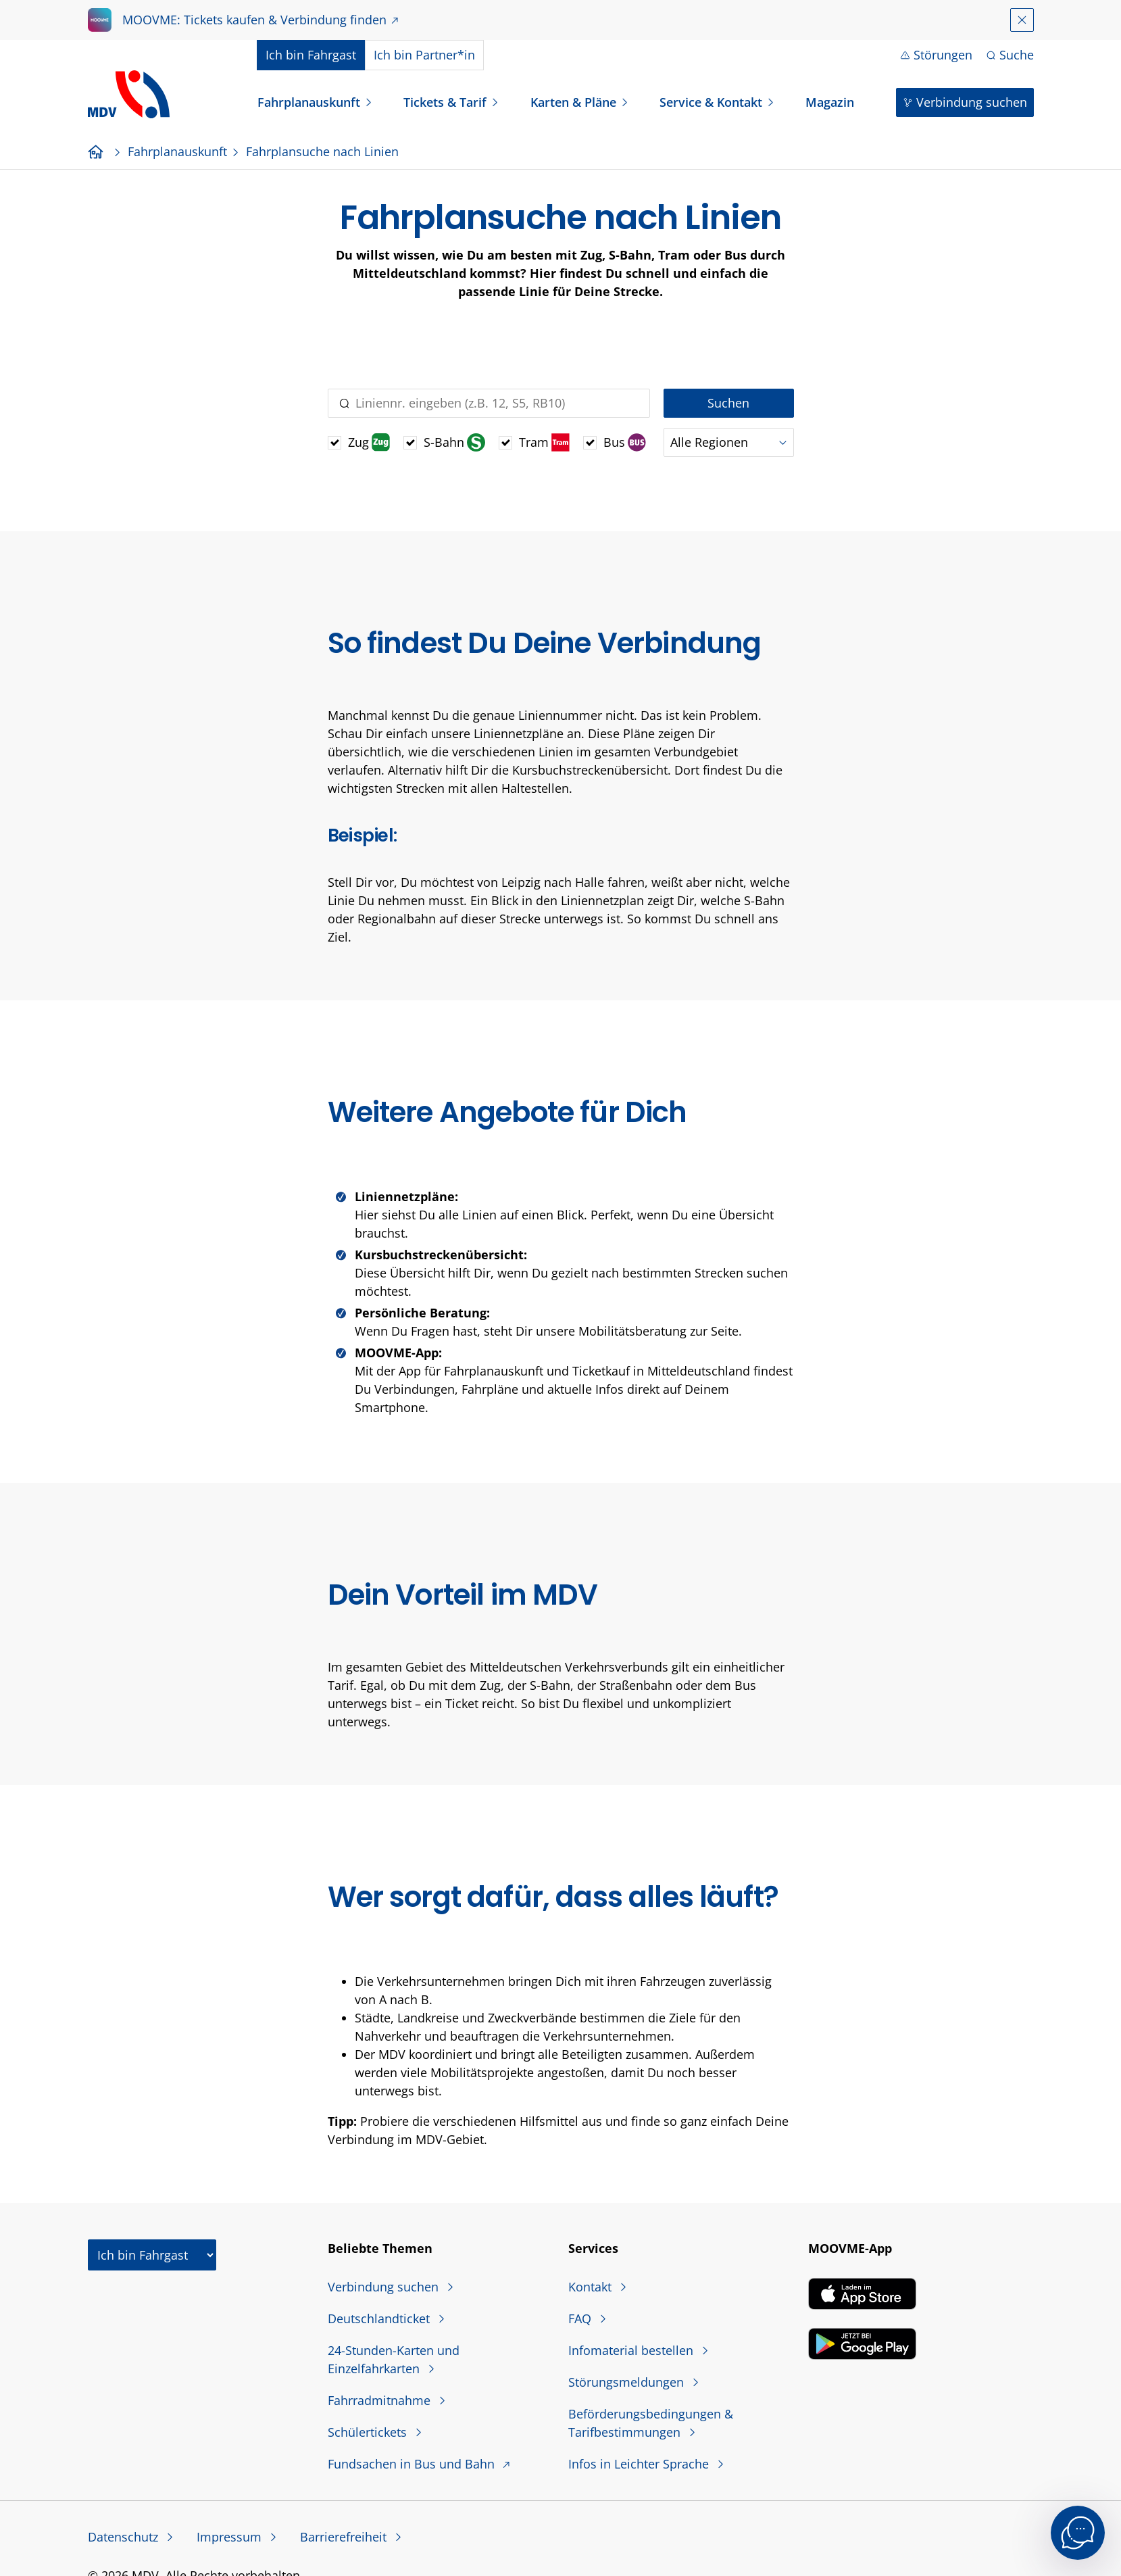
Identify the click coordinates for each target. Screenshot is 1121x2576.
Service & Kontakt (710, 102)
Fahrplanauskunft (308, 102)
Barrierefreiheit (345, 2537)
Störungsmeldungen (627, 2382)
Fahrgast (311, 55)
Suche (1016, 55)
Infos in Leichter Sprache (640, 2464)
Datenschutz (124, 2537)
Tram (544, 442)
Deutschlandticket (380, 2318)
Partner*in (424, 55)
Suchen (728, 403)
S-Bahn (454, 442)
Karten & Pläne (573, 102)
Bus (624, 442)
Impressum (231, 2537)
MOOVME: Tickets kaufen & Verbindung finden (254, 19)
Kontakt (591, 2287)
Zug (369, 442)
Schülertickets (369, 2432)
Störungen (943, 55)
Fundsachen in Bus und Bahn (413, 2464)
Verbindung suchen (971, 102)
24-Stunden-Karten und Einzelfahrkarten (393, 2359)
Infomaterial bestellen (632, 2350)
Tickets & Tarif (445, 102)
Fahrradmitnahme (381, 2400)
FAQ (581, 2318)
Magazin (829, 102)
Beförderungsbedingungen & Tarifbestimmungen (650, 2423)
